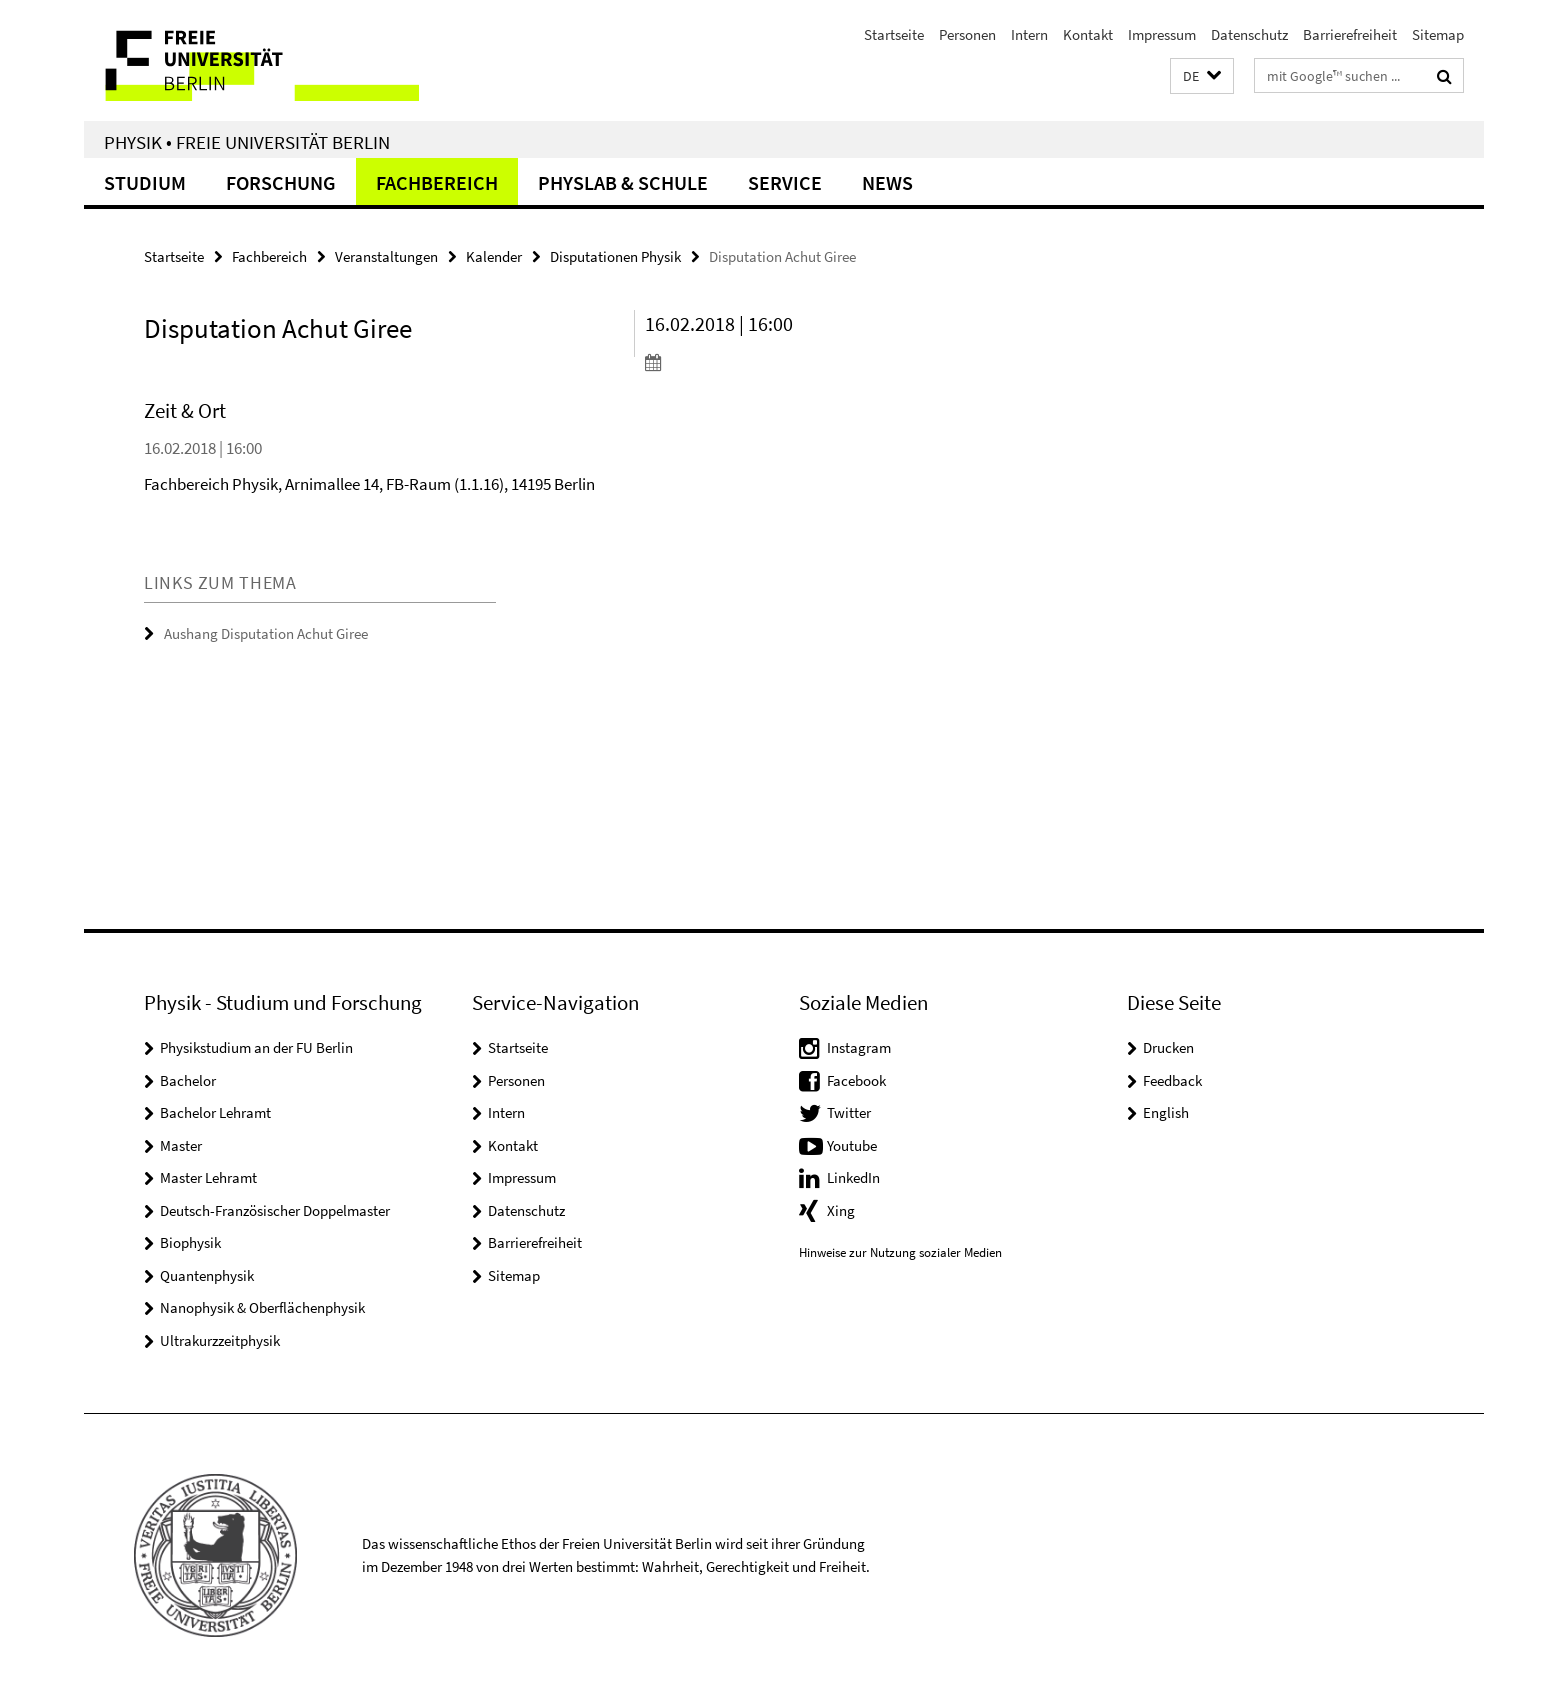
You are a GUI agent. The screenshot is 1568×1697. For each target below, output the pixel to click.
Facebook (856, 1080)
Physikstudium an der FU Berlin (256, 1047)
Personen (967, 34)
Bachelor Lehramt (215, 1112)
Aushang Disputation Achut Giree (266, 633)
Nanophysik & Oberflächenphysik (262, 1307)
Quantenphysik (207, 1275)
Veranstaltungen (386, 256)
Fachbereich (437, 182)
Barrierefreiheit (1350, 34)
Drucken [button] (1168, 1047)
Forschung (281, 182)
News (887, 182)
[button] (1202, 76)
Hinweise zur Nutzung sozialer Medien (900, 1252)
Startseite (894, 34)
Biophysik (190, 1242)
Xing (841, 1210)
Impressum (1162, 34)
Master (181, 1145)
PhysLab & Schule (623, 182)
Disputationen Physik (615, 256)
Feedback (1172, 1080)
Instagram (859, 1047)
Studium (145, 182)
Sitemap (1438, 34)
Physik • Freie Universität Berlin (247, 142)
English (1166, 1112)
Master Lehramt (208, 1177)
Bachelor (188, 1080)
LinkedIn (853, 1177)
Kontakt (1088, 34)
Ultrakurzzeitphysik (220, 1340)
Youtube (852, 1145)
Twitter (849, 1112)
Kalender (494, 256)
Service (785, 182)
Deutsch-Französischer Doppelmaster (275, 1210)
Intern (1029, 34)
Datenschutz (1249, 34)
